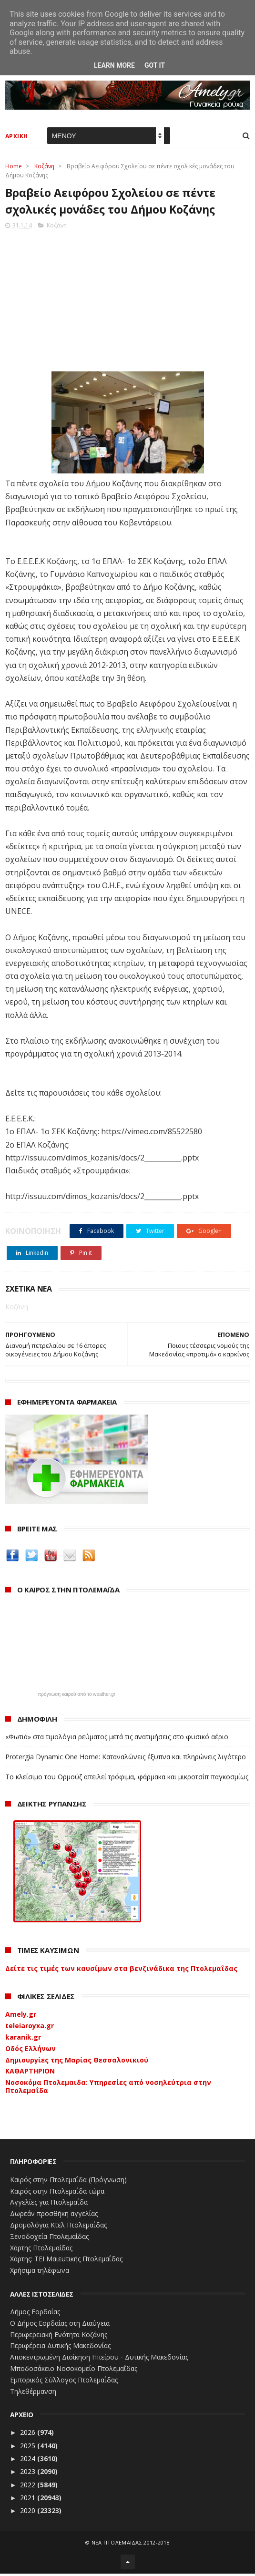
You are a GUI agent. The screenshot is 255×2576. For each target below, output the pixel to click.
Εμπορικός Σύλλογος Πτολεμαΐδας (64, 2382)
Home (13, 167)
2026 (28, 2434)
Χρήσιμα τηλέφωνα (39, 2272)
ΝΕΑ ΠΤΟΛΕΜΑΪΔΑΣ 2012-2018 (131, 2544)
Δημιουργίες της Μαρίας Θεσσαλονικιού (76, 2062)
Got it (154, 65)
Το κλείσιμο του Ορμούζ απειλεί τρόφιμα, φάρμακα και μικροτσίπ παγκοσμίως (126, 1779)
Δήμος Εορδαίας (35, 2314)
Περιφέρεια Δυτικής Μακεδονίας (60, 2347)
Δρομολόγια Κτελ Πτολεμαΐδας (58, 2227)
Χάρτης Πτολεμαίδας (41, 2250)
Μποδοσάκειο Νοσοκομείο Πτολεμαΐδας (73, 2370)
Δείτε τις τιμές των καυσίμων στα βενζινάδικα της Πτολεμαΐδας (121, 1970)
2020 (28, 2512)
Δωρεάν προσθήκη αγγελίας (54, 2215)
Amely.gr (20, 2016)
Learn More (114, 65)
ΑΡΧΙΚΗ (16, 137)
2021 (28, 2499)
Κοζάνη (44, 167)
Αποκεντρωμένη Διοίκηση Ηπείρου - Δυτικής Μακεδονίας (99, 2359)
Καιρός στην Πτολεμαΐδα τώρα (57, 2193)
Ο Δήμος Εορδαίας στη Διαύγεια (60, 2325)
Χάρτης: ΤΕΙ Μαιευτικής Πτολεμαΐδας (66, 2261)
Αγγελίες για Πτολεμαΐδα (49, 2204)
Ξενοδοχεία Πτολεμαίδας (49, 2238)
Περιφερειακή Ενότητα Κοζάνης (58, 2336)
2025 (28, 2448)
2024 (28, 2460)
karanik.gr (23, 2039)
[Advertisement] (127, 300)
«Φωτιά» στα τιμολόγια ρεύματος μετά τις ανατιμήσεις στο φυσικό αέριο (116, 1739)
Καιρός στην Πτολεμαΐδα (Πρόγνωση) (68, 2181)
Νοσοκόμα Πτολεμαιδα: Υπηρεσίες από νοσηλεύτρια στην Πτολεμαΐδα (108, 2088)
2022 (28, 2487)
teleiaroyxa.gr (29, 2027)
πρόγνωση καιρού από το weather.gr (76, 1696)
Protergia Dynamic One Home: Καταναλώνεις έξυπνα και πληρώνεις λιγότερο (125, 1759)
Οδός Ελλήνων (30, 2050)
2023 (28, 2473)
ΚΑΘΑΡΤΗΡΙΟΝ (30, 2073)
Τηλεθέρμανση (33, 2393)
